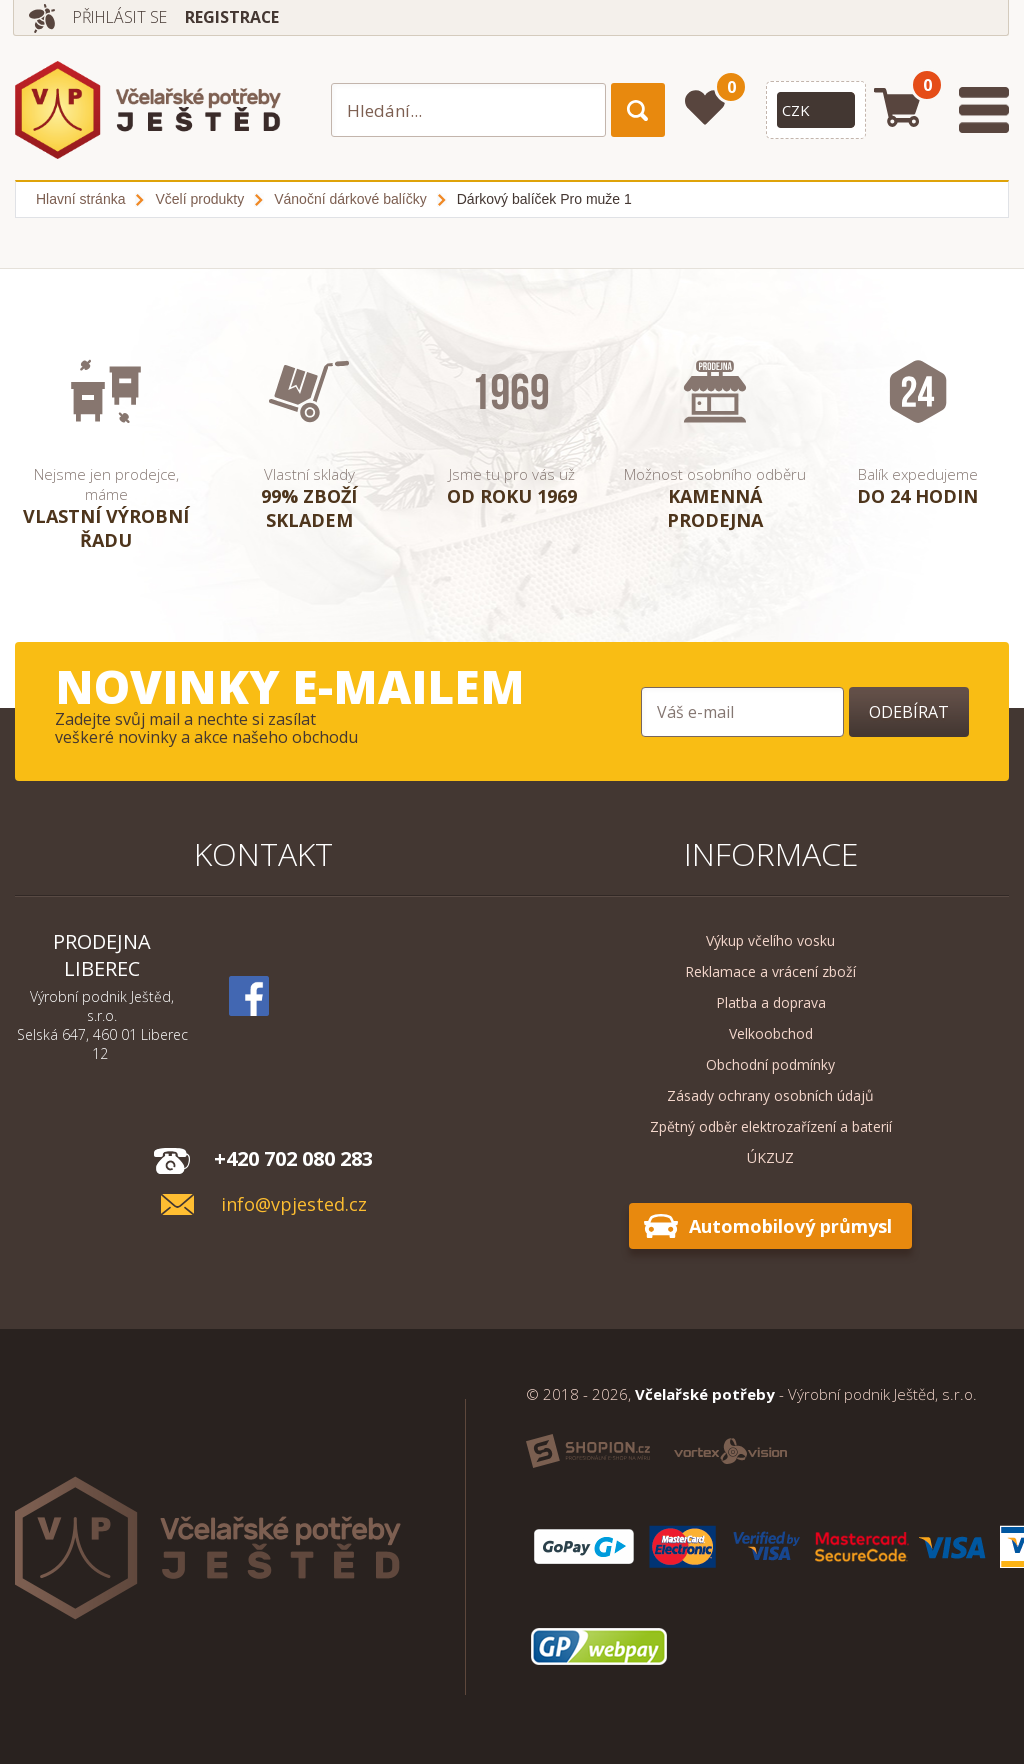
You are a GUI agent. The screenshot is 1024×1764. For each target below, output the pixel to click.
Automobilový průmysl (790, 1226)
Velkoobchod (771, 1033)
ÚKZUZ (770, 1157)
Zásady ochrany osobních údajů (770, 1095)
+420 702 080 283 (293, 1158)
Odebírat (909, 712)
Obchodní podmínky (770, 1064)
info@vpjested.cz (294, 1204)
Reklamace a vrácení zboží (770, 971)
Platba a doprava (771, 1002)
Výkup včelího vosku (770, 940)
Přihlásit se (123, 17)
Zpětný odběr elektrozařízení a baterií (771, 1126)
